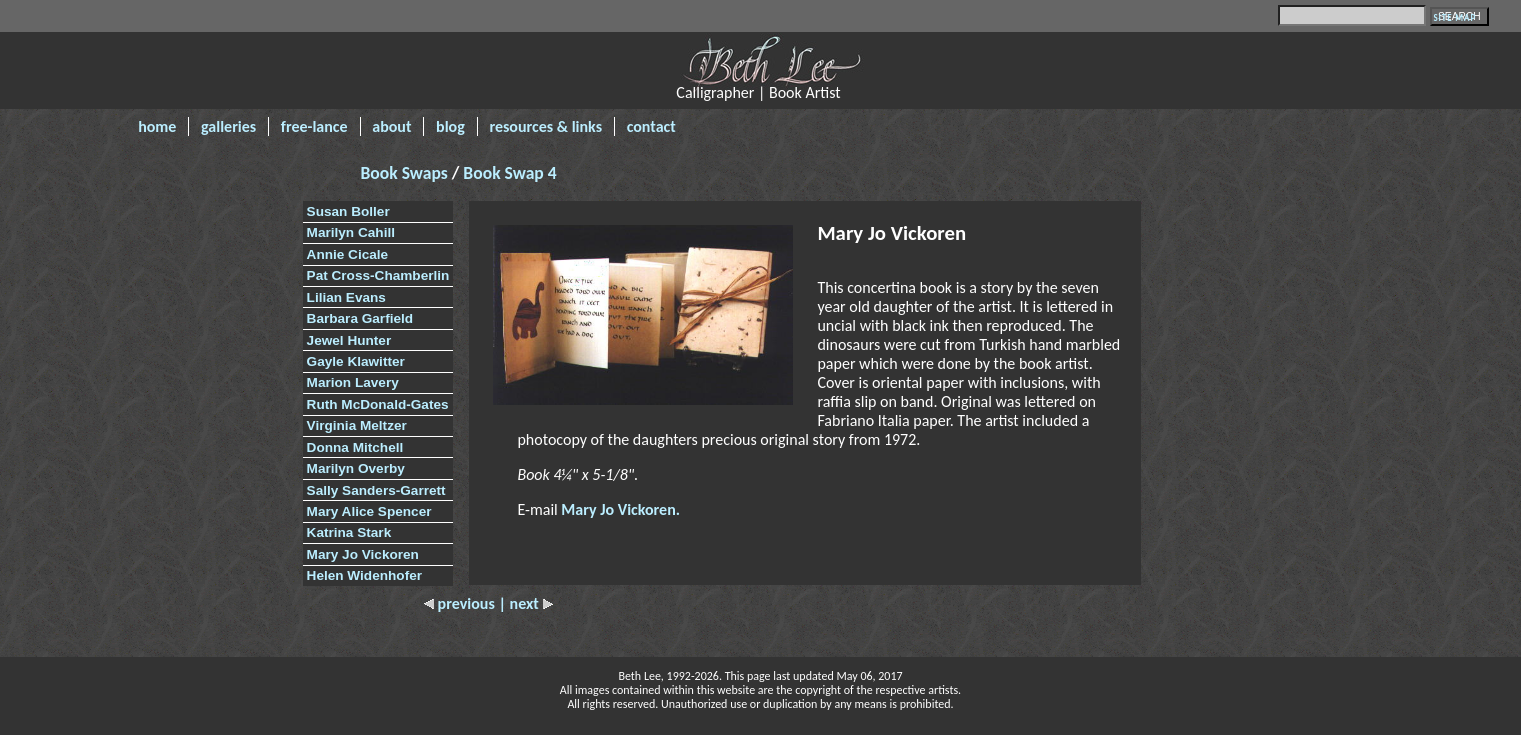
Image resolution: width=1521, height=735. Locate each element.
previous (461, 603)
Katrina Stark (349, 532)
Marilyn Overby (356, 468)
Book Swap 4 (509, 173)
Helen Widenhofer (364, 575)
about (391, 126)
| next (525, 603)
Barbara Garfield (360, 318)
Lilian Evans (346, 297)
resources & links (545, 126)
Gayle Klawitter (356, 361)
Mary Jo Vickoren (363, 554)
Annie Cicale (348, 254)
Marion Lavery (353, 382)
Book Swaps (406, 173)
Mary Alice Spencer (369, 511)
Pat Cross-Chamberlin (378, 275)
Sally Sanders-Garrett (376, 490)
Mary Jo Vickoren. (620, 509)
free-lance (314, 126)
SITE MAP (1454, 17)
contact (651, 126)
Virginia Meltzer (357, 425)
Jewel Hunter (349, 340)
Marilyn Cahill (351, 232)
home (157, 126)
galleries (228, 126)
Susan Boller (348, 211)
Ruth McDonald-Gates (378, 404)
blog (450, 126)
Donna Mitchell (355, 447)
